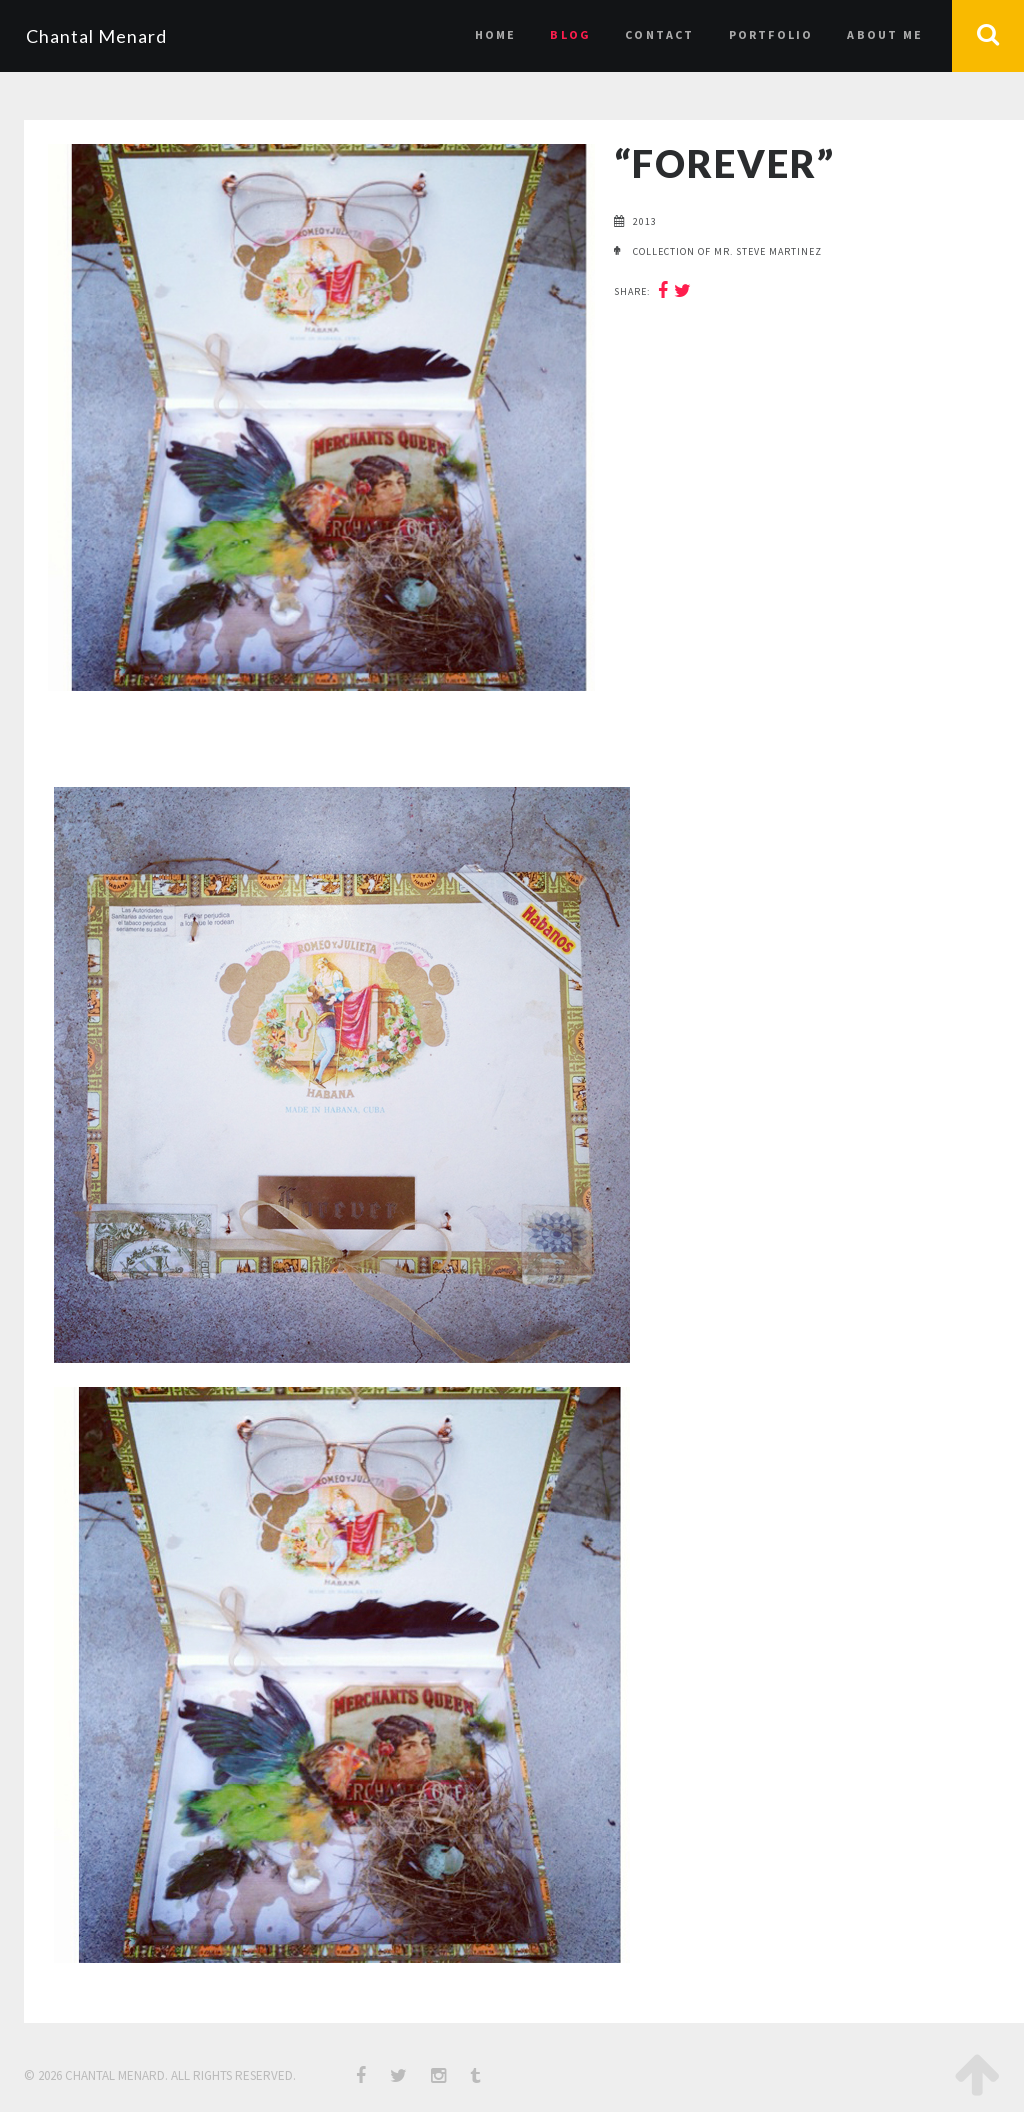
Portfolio (771, 34)
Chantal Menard (96, 36)
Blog (570, 34)
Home (496, 34)
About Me (885, 34)
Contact (659, 34)
